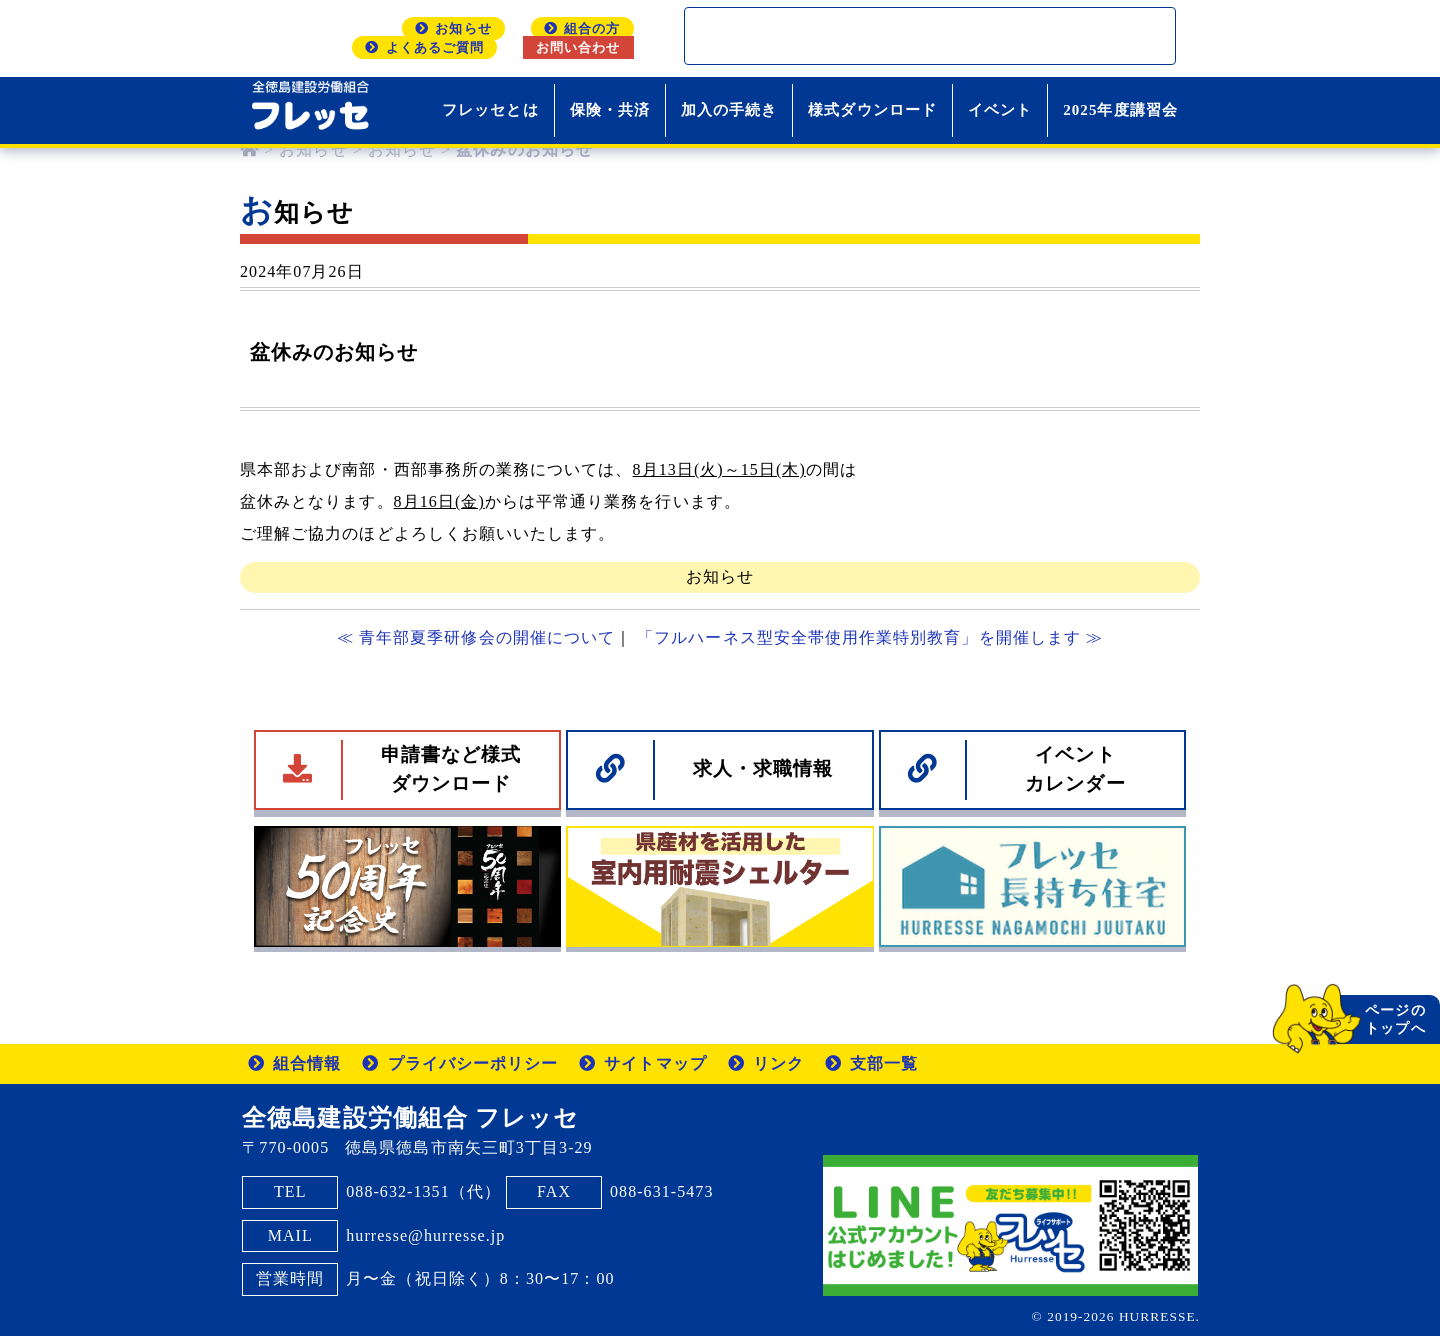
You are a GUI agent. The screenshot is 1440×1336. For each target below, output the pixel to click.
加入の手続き (729, 110)
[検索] (904, 36)
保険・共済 (610, 110)
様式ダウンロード (872, 110)
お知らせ (720, 576)
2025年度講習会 (1120, 110)
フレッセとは (490, 110)
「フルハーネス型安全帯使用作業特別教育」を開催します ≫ (870, 637)
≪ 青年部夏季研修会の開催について (476, 637)
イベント (1000, 110)
